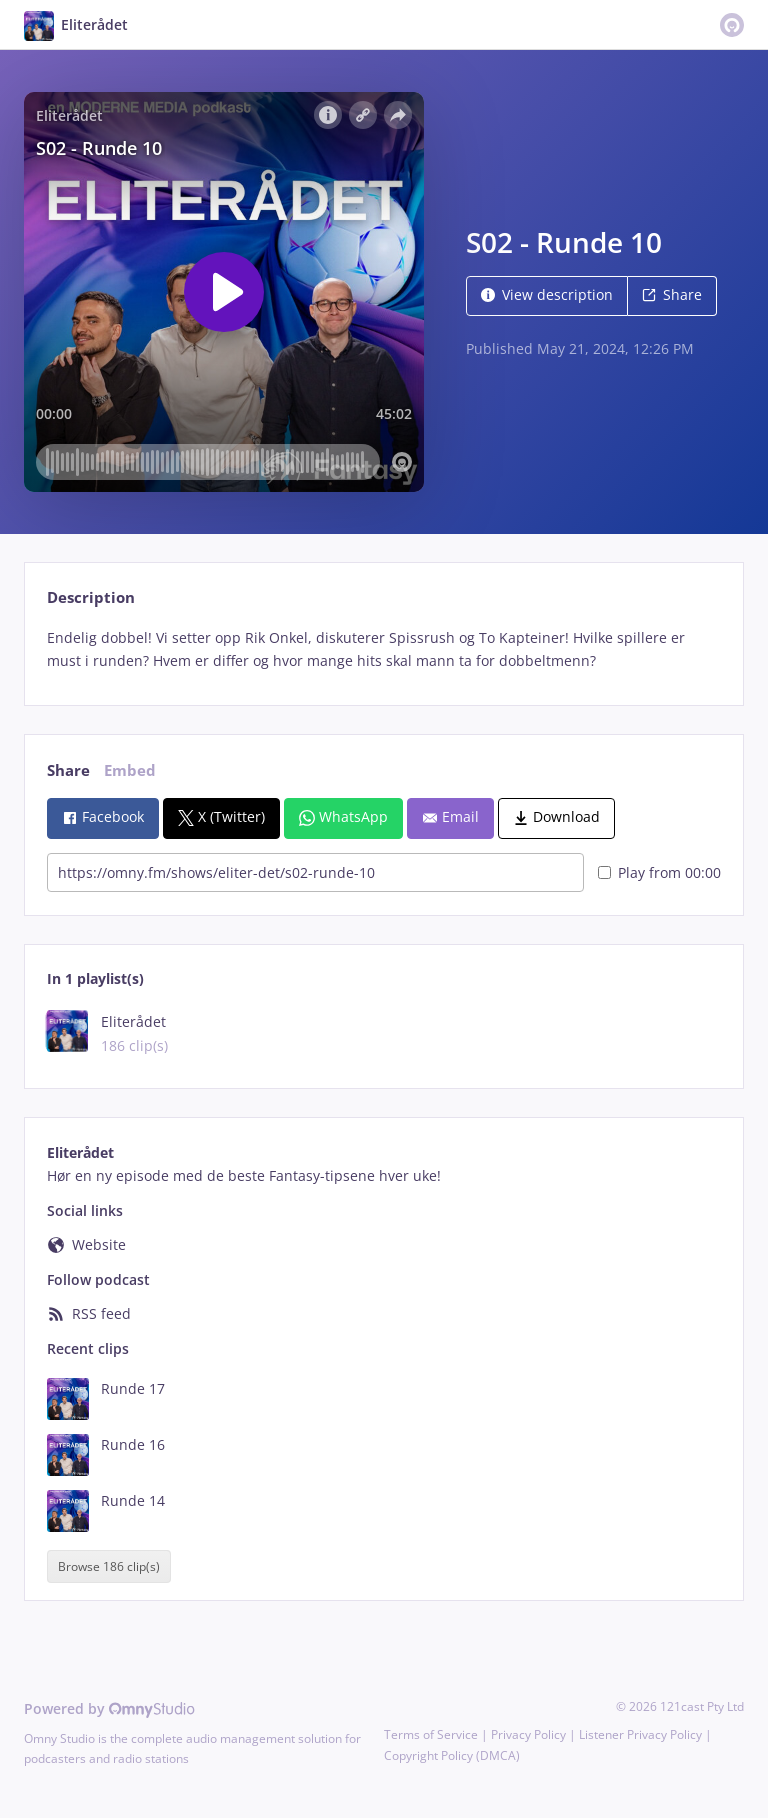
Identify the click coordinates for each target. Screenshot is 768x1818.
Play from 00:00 (659, 872)
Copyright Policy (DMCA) (452, 1755)
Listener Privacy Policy (640, 1734)
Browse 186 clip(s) (109, 1566)
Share (672, 294)
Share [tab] (68, 770)
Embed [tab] (130, 770)
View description (547, 294)
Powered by (109, 1708)
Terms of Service (431, 1734)
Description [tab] (91, 597)
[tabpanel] (383, 650)
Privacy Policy (528, 1734)
